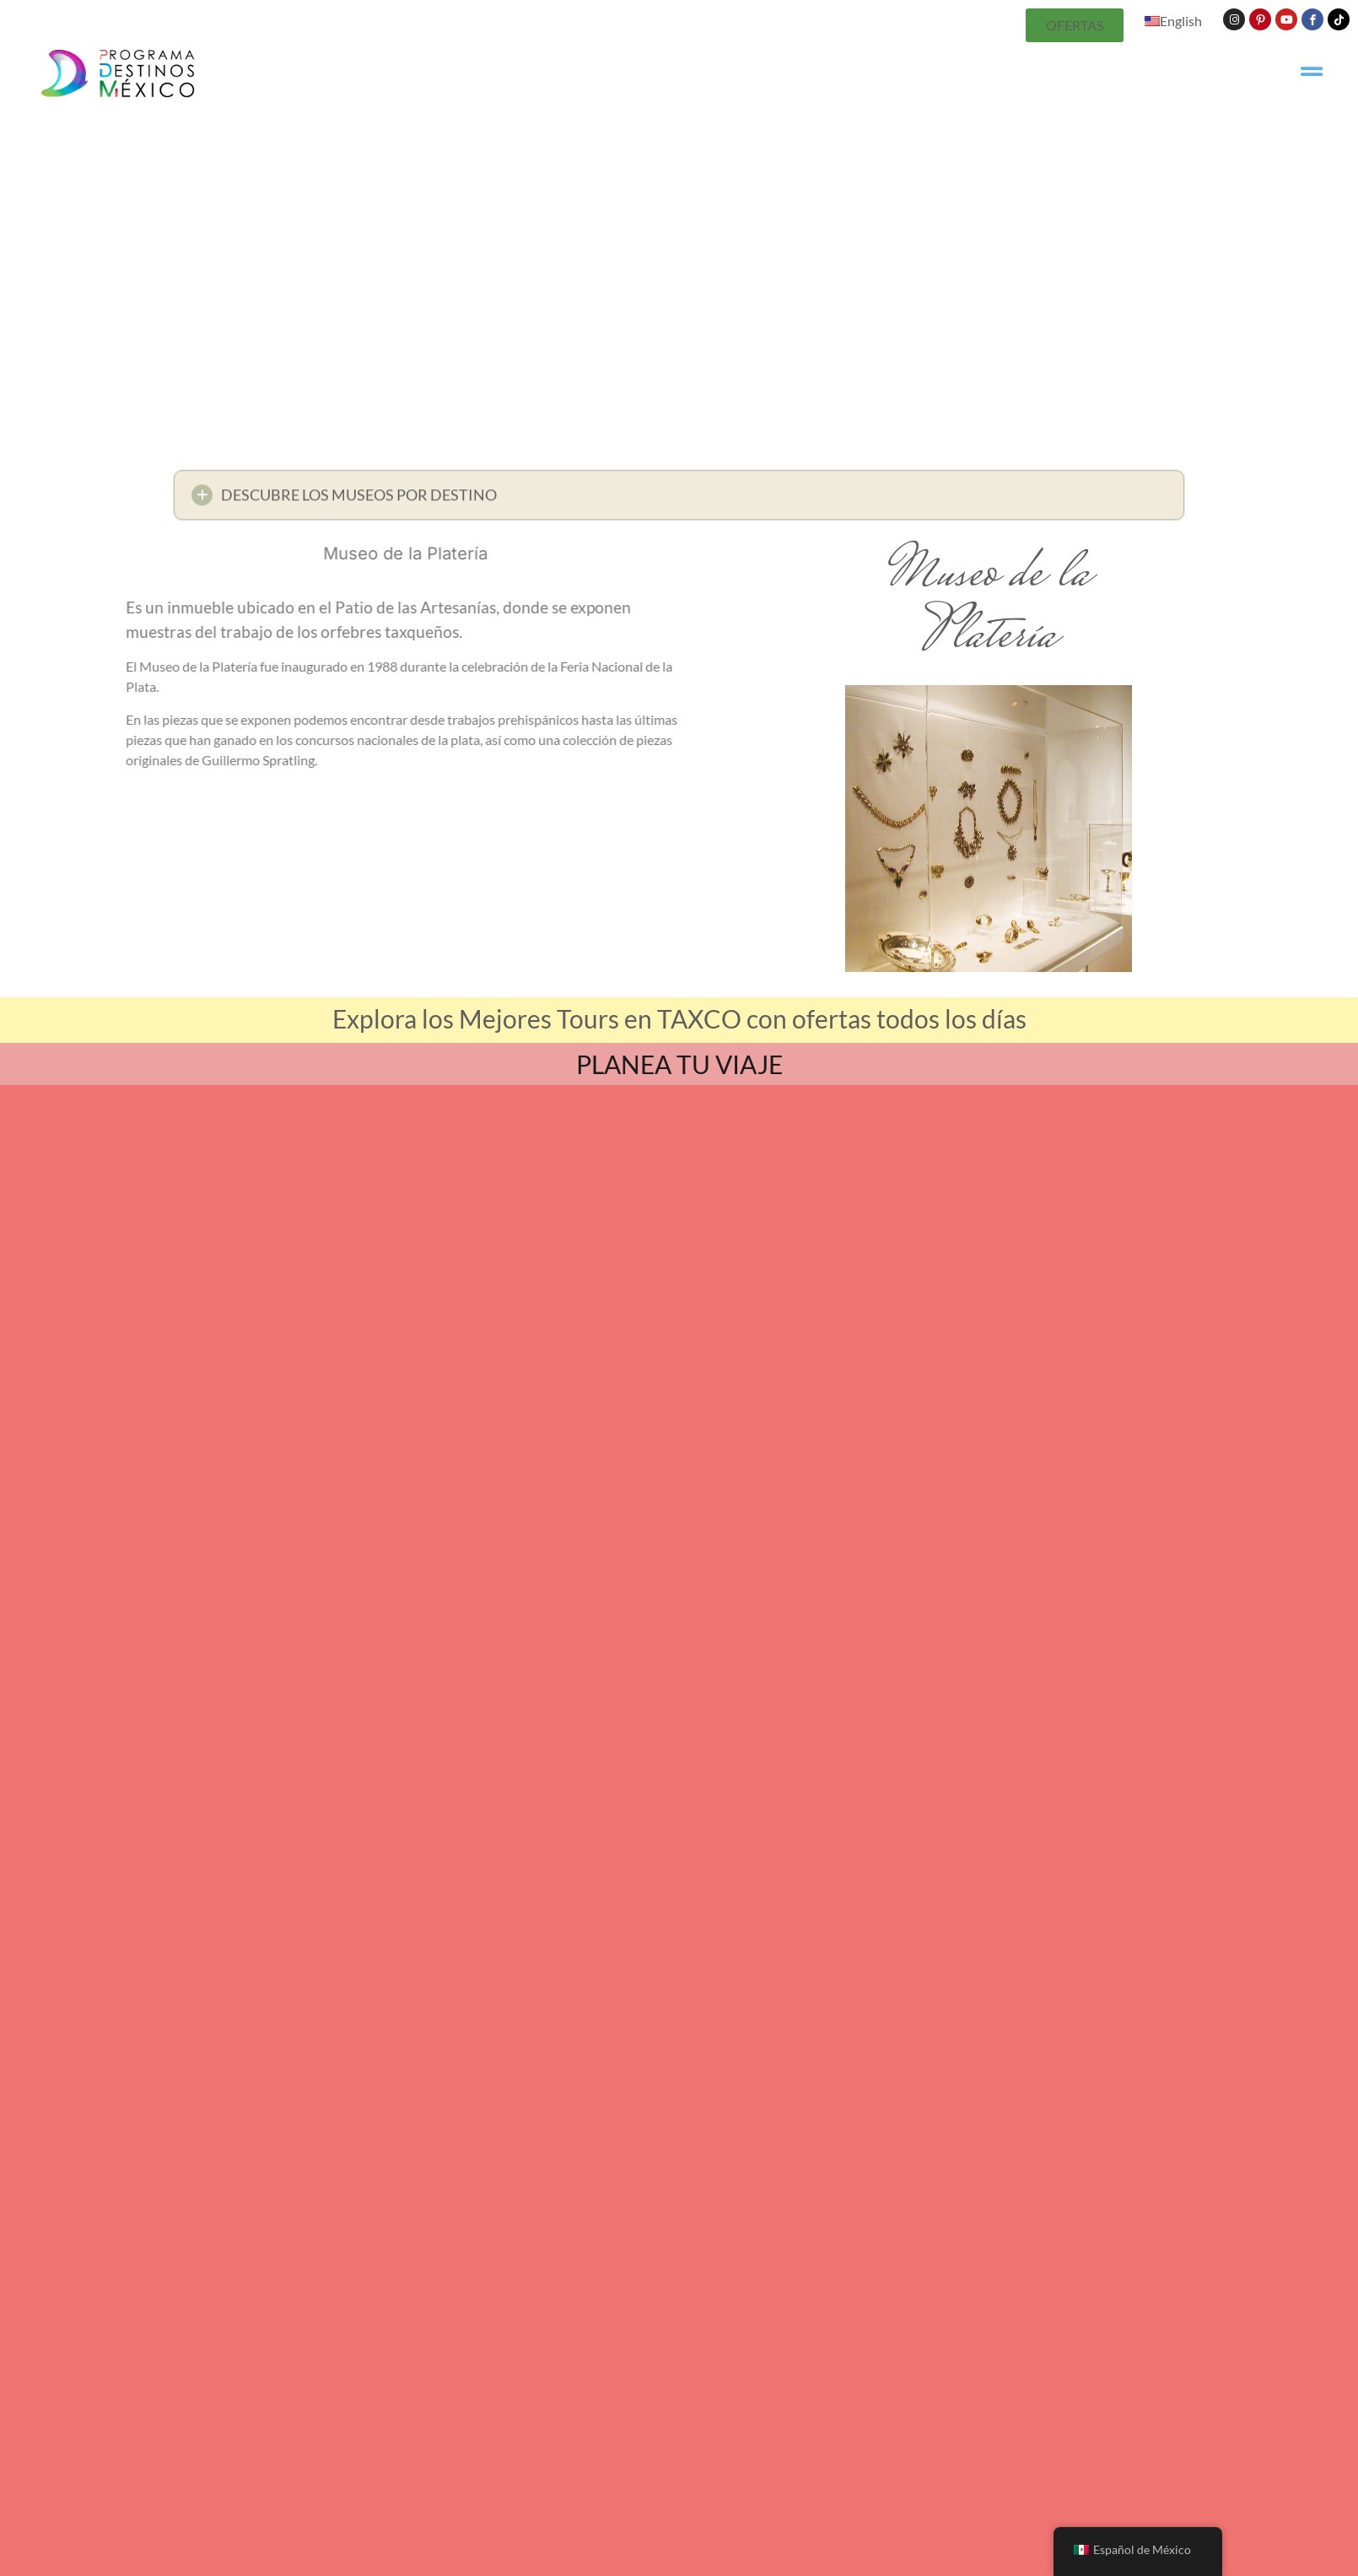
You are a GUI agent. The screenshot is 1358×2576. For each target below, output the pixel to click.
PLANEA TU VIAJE (679, 1064)
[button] (679, 500)
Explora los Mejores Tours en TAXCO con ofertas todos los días (679, 1018)
